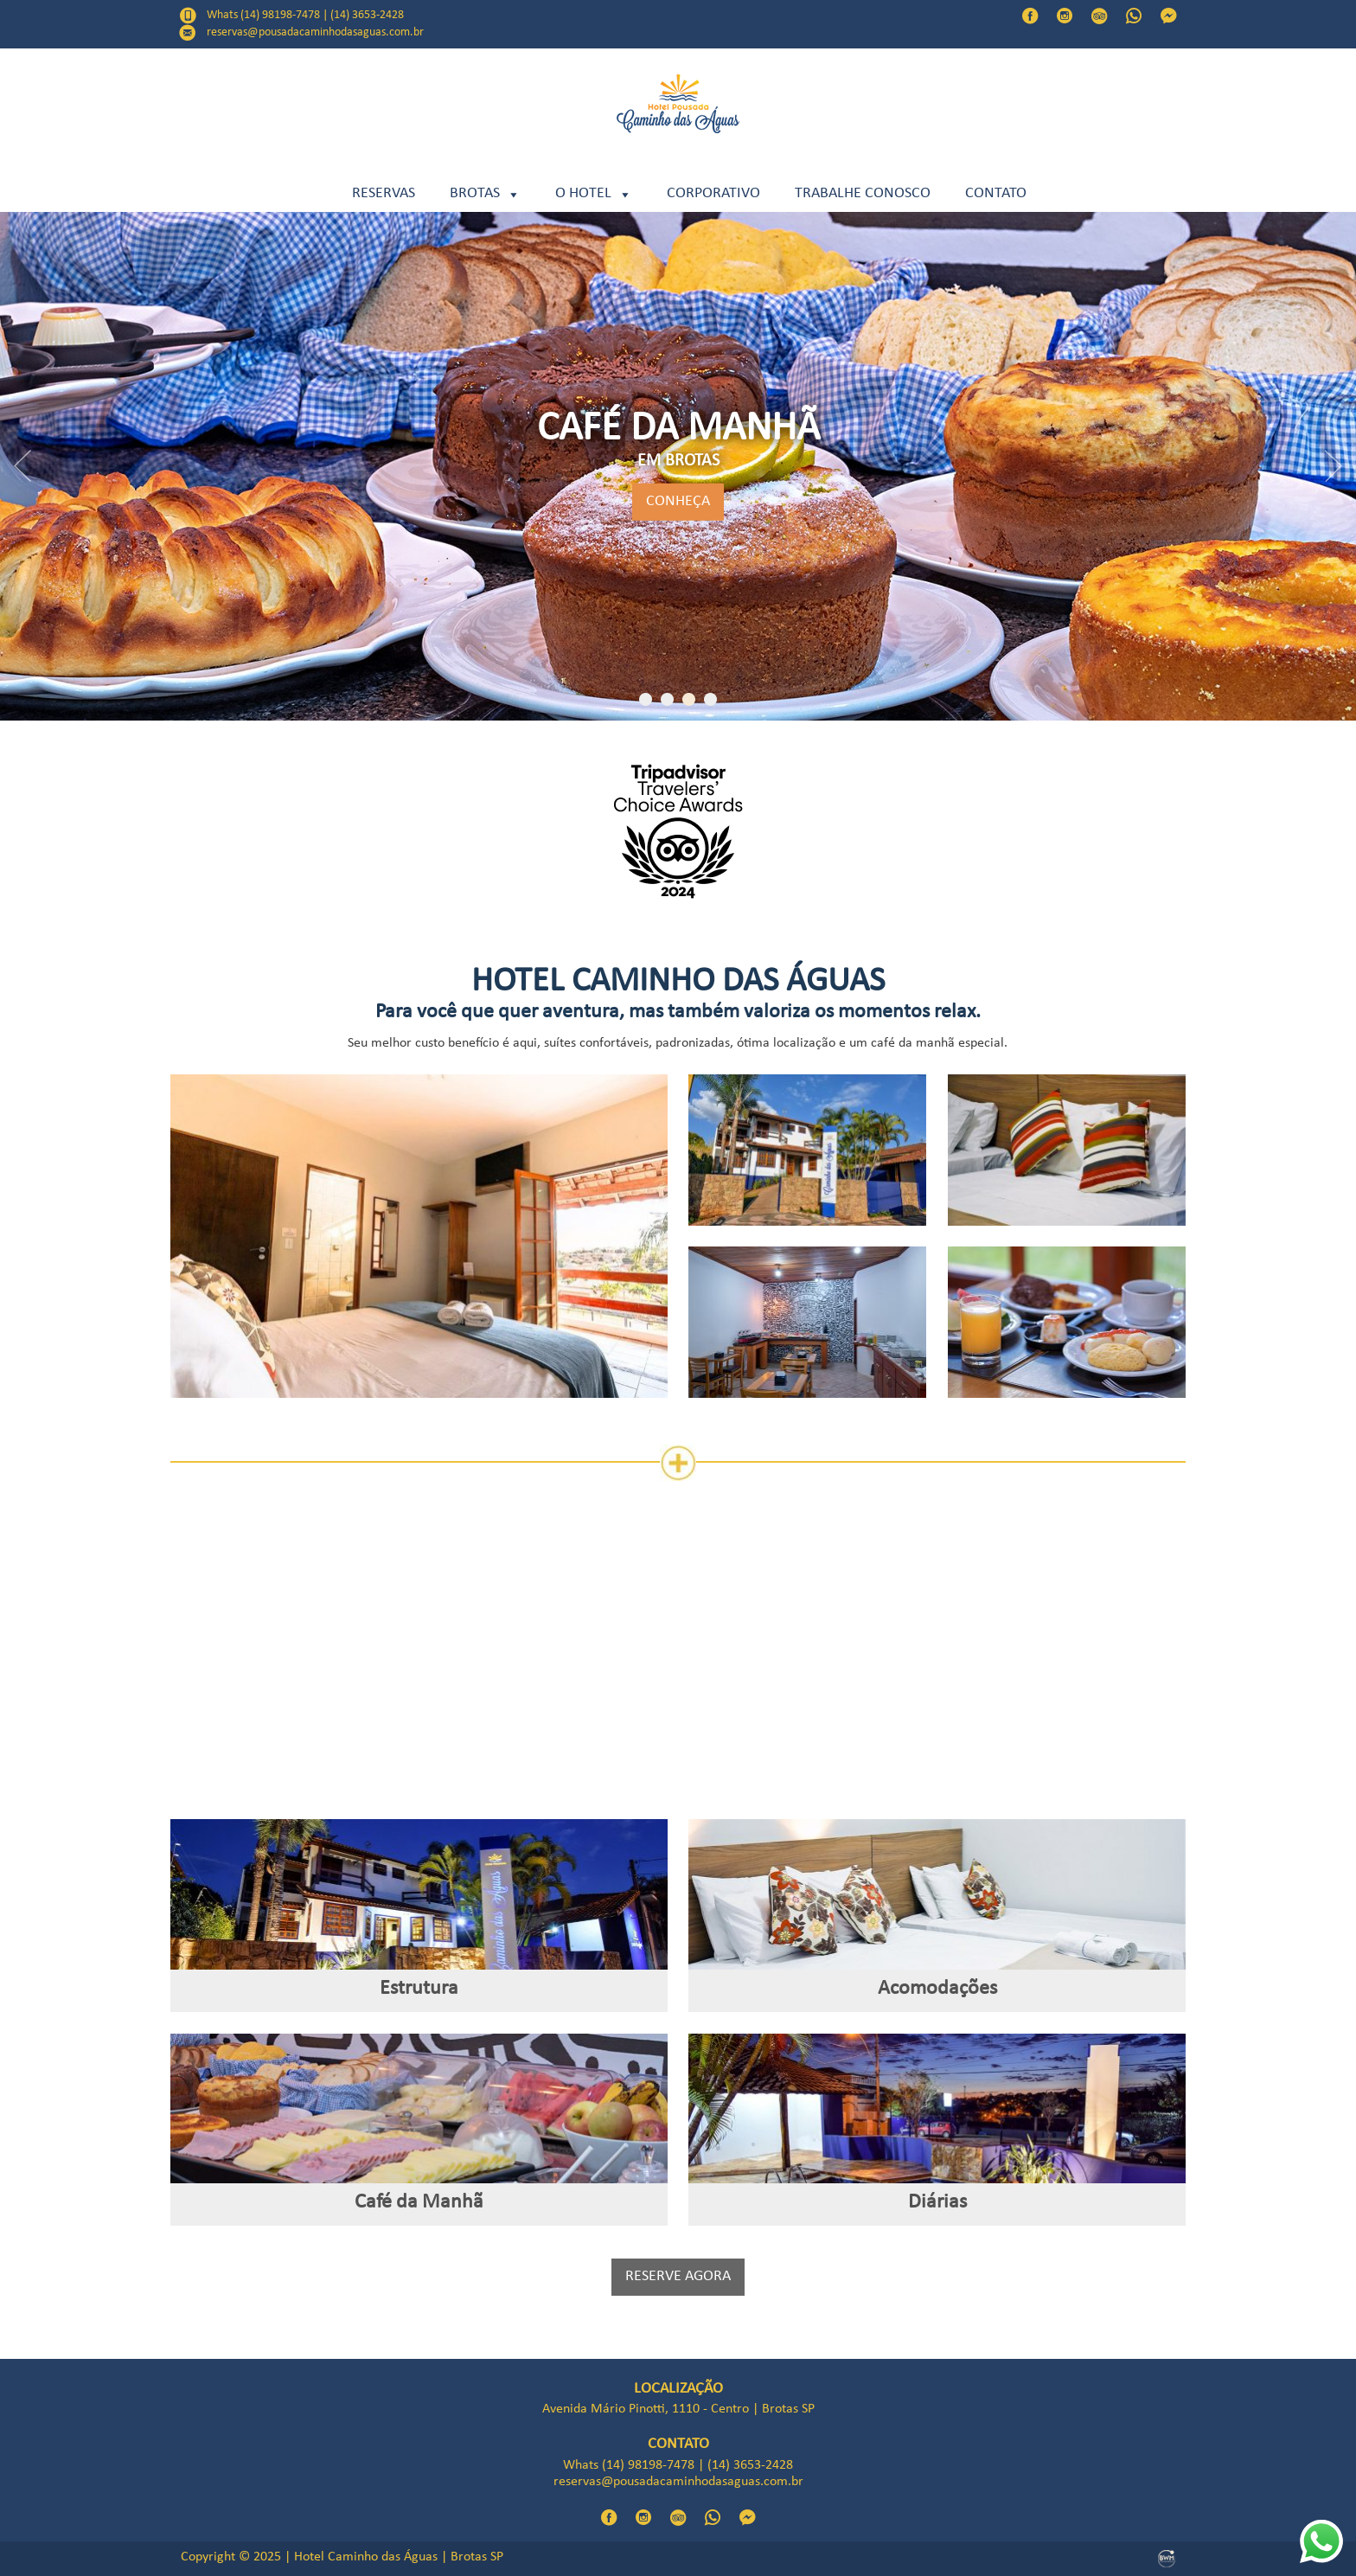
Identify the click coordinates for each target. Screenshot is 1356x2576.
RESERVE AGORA (678, 2277)
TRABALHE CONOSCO (863, 194)
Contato (996, 194)
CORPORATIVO (713, 194)
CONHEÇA (678, 502)
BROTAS (485, 194)
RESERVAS (383, 194)
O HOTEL (593, 194)
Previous (22, 466)
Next (1333, 466)
